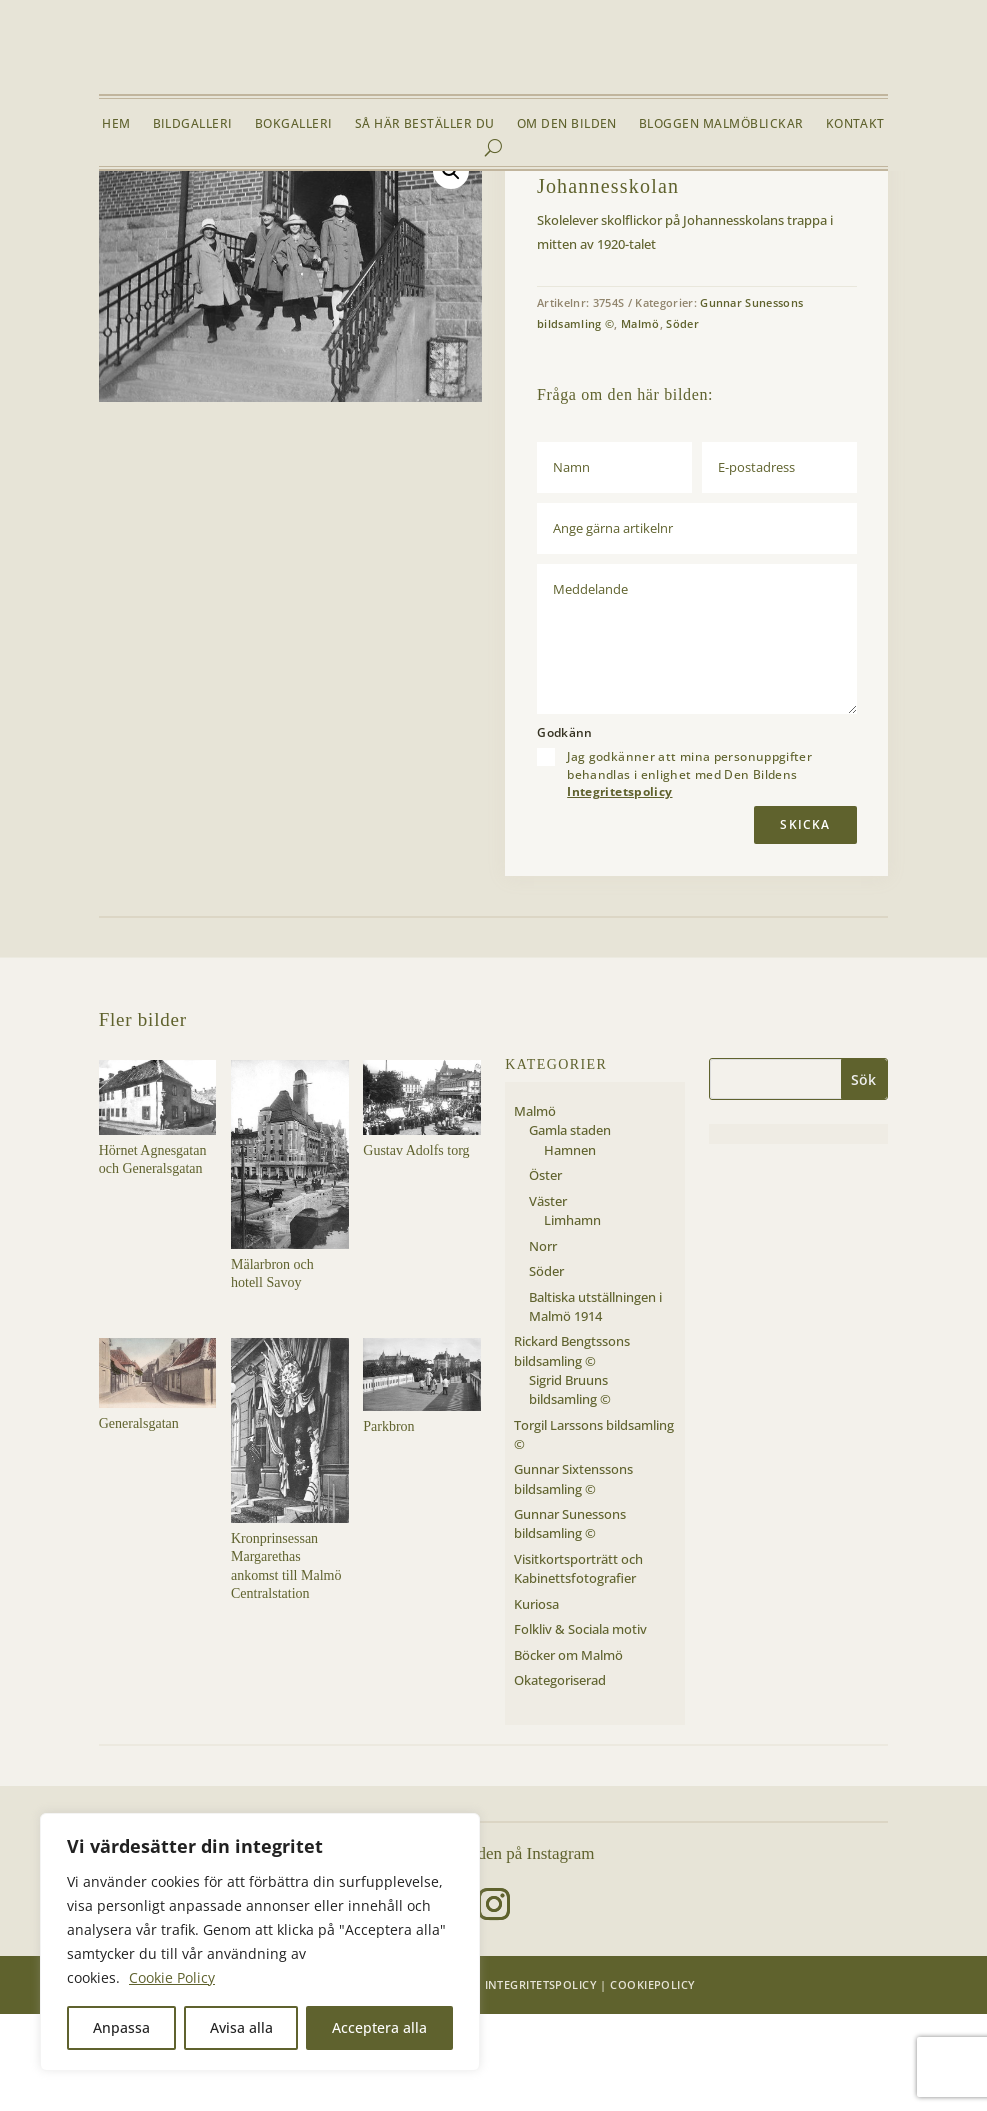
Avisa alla (241, 2027)
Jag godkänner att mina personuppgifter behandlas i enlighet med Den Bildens (689, 871)
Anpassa (121, 2027)
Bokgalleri (294, 124)
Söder (273, 218)
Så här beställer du (425, 124)
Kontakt (855, 124)
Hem (116, 124)
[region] (260, 1942)
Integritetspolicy (619, 889)
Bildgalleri (193, 124)
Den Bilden (436, 2081)
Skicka (805, 921)
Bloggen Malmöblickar (721, 124)
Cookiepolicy (652, 2081)
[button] (451, 268)
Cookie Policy (172, 1977)
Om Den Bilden (567, 124)
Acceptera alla (379, 2027)
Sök (863, 1176)
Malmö (226, 218)
